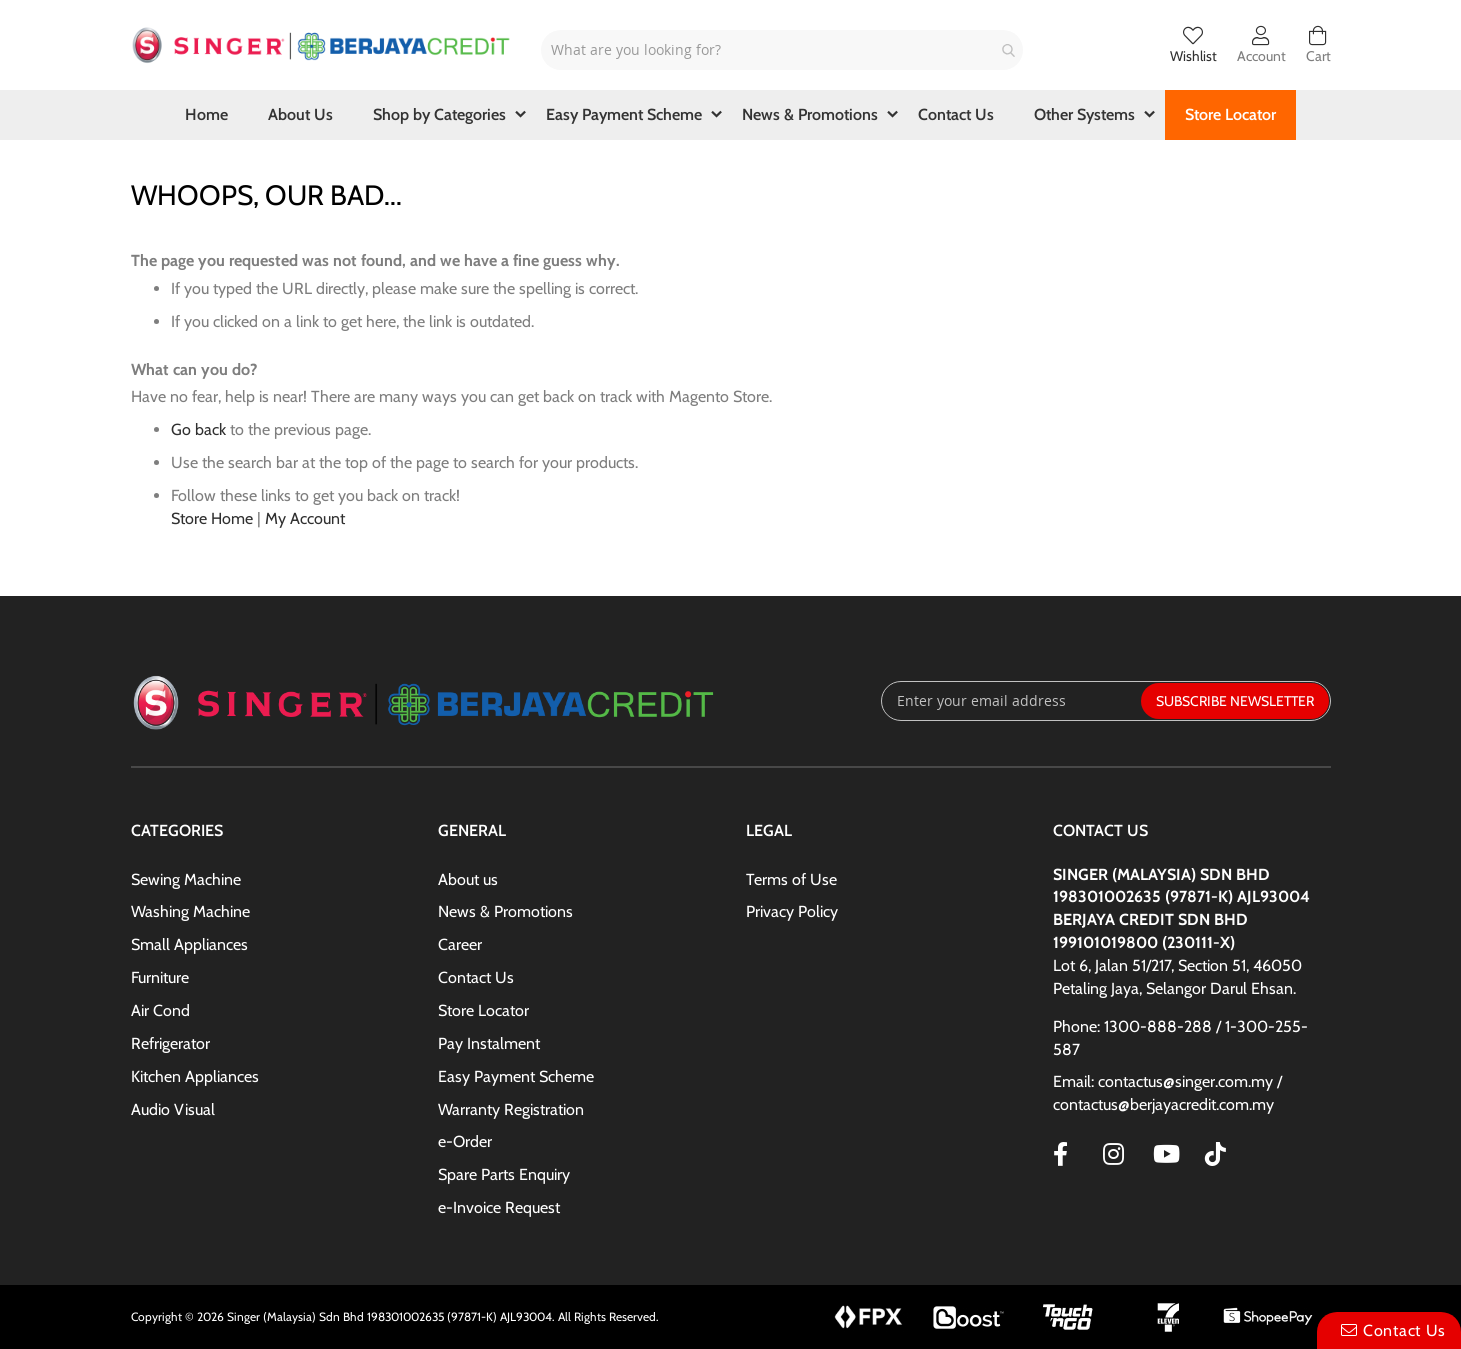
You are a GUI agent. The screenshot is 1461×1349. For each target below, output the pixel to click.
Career (460, 944)
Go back (198, 429)
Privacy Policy (792, 911)
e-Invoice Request (499, 1207)
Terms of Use (791, 879)
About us (468, 879)
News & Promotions (505, 911)
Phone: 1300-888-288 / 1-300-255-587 (1180, 1038)
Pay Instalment (489, 1043)
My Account (305, 518)
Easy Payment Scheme (516, 1076)
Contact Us (476, 977)
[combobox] (782, 50)
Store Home (212, 518)
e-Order (465, 1141)
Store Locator (483, 1010)
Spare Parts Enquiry (504, 1174)
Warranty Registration (511, 1109)
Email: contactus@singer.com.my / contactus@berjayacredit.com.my (1167, 1093)
